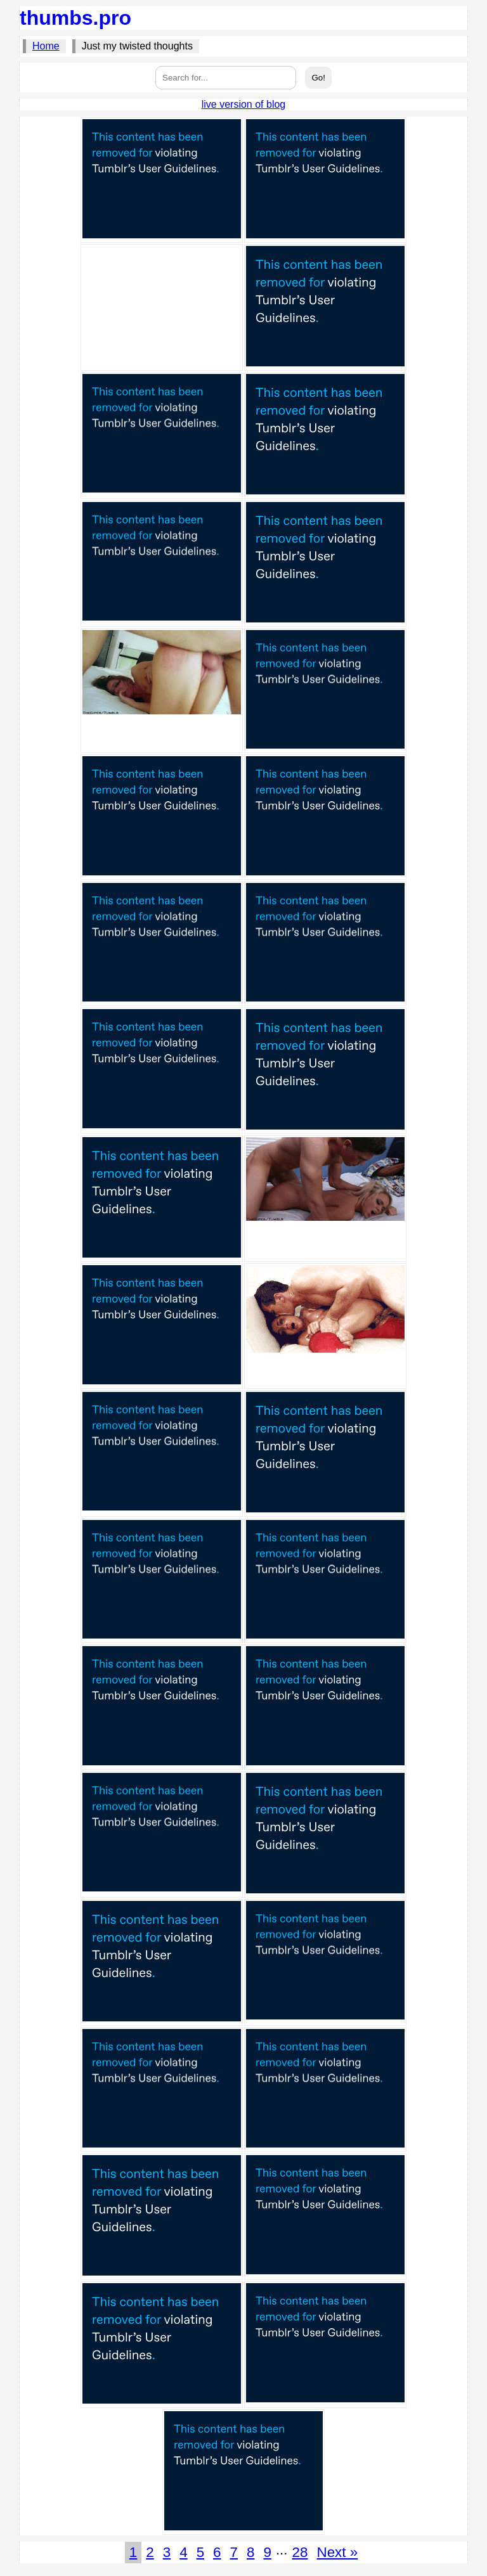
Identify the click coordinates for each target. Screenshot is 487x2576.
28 (300, 2552)
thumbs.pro (75, 17)
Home (46, 46)
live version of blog (244, 104)
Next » (337, 2552)
